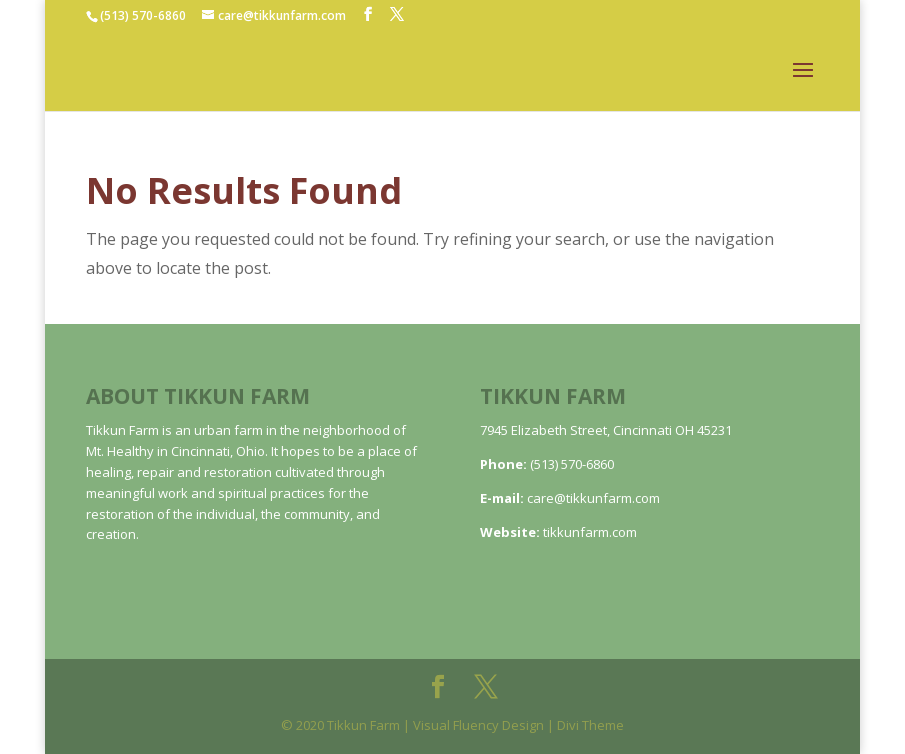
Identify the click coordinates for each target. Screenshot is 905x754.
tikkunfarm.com (590, 532)
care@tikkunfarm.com (593, 498)
